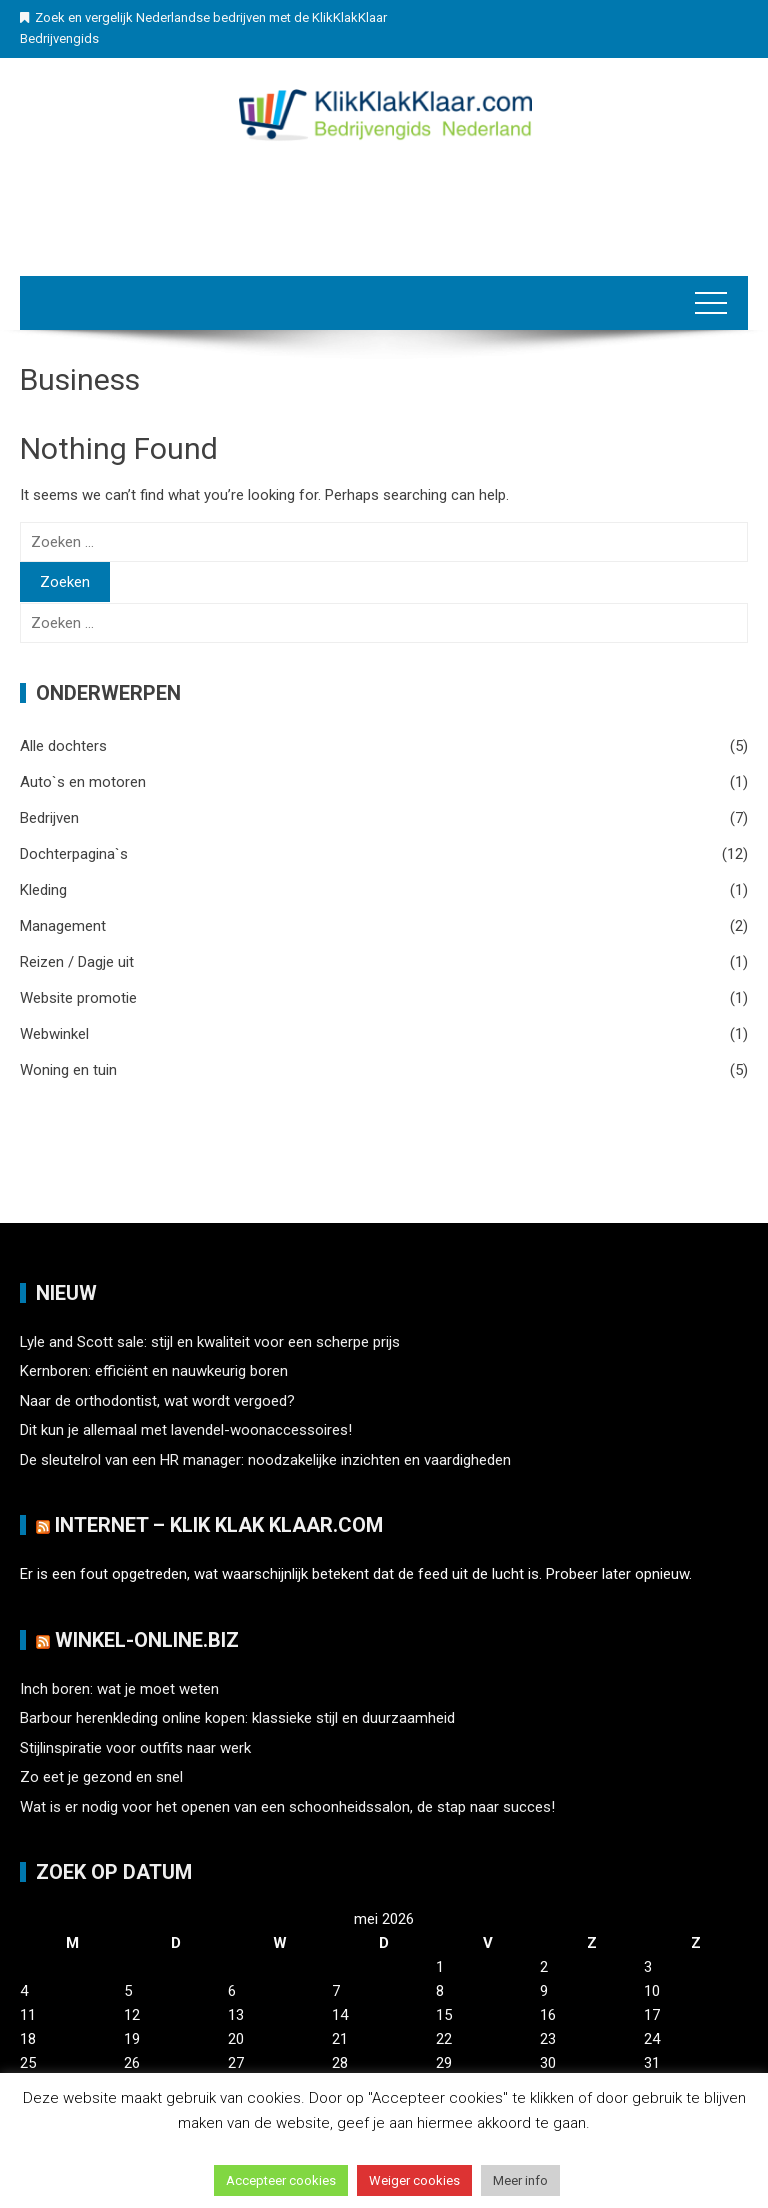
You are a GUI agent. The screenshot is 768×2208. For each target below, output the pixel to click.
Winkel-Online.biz (147, 1640)
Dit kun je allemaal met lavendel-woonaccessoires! (186, 1430)
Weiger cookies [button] (414, 2180)
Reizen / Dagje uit (77, 962)
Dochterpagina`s (74, 854)
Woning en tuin (68, 1070)
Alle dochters (63, 746)
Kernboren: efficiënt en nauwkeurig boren (154, 1371)
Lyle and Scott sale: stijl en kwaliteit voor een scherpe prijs (210, 1342)
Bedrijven (49, 818)
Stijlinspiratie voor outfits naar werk (135, 1748)
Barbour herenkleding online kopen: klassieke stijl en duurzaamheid (237, 1718)
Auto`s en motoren (83, 782)
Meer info (520, 2180)
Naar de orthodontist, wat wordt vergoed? (157, 1401)
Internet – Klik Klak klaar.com (219, 1525)
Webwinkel (54, 1034)
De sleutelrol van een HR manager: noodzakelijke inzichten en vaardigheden (265, 1460)
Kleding (43, 890)
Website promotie (78, 998)
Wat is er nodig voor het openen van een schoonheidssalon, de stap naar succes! (287, 1807)
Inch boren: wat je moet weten (119, 1689)
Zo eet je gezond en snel (101, 1777)
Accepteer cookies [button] (281, 2180)
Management (63, 926)
